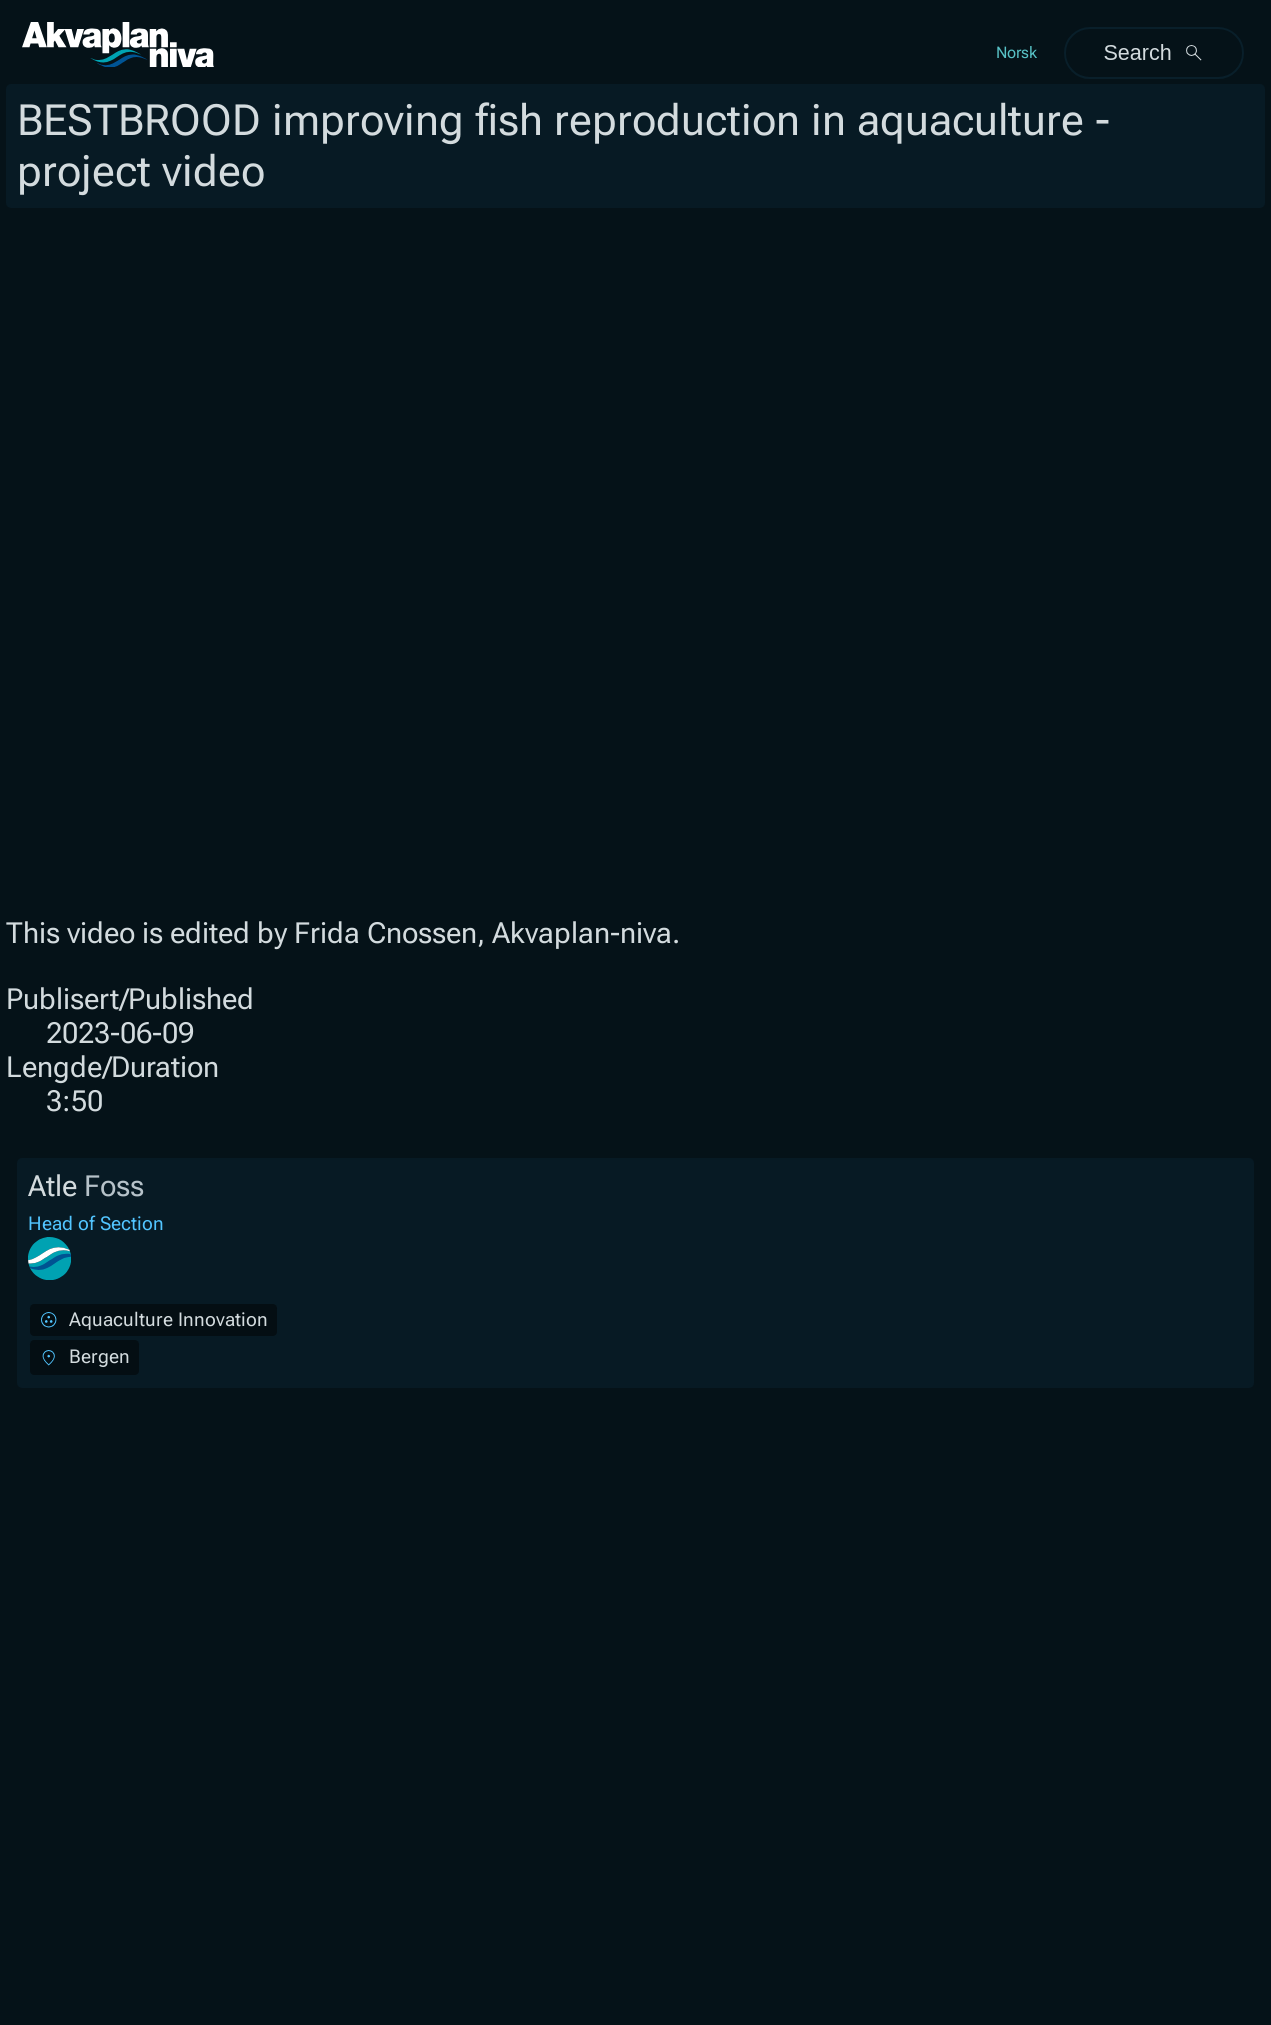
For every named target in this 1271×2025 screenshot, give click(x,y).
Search (1153, 52)
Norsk (1016, 52)
